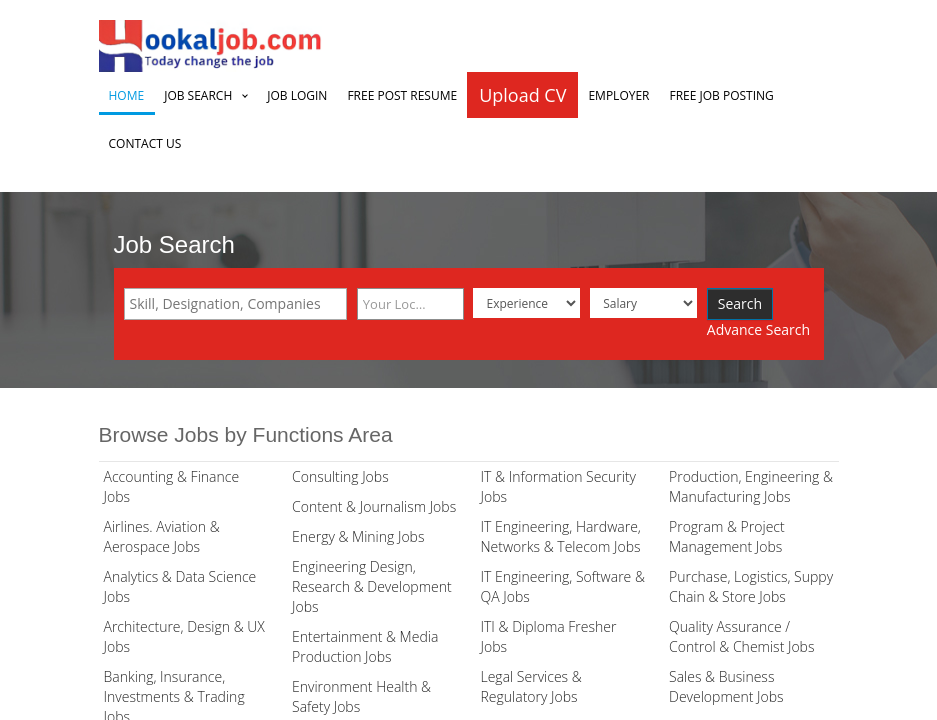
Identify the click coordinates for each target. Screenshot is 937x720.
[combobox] (235, 304)
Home (127, 95)
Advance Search (758, 329)
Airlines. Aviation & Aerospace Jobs (162, 536)
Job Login (297, 95)
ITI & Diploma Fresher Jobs (549, 636)
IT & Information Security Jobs (559, 486)
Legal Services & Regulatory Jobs (531, 686)
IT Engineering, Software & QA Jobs (563, 586)
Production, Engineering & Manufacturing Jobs (751, 486)
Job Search (198, 95)
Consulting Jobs (340, 476)
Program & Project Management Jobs (727, 536)
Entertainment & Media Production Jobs (365, 646)
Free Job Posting (722, 95)
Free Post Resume (402, 95)
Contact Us (145, 143)
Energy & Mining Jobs (358, 536)
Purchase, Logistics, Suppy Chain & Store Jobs (751, 586)
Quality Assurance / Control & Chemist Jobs (741, 636)
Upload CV (522, 95)
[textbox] (240, 304)
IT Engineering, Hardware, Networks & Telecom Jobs (561, 536)
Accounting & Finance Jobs (172, 486)
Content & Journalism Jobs (374, 506)
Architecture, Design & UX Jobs (184, 636)
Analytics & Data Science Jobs (180, 586)
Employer (618, 95)
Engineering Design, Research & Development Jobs (372, 586)
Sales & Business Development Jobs (726, 686)
